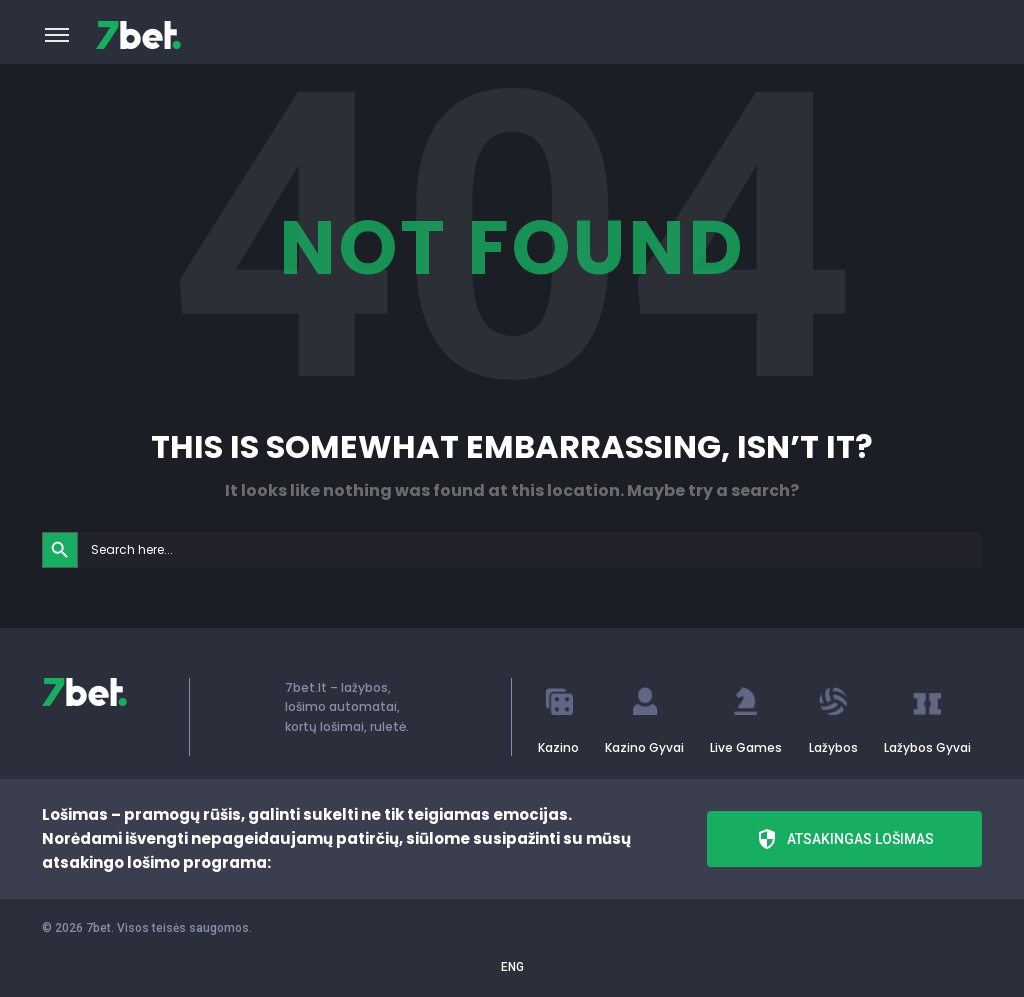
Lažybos (833, 747)
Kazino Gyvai (644, 747)
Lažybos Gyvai (927, 747)
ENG (512, 967)
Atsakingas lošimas (844, 839)
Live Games (746, 747)
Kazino (558, 747)
